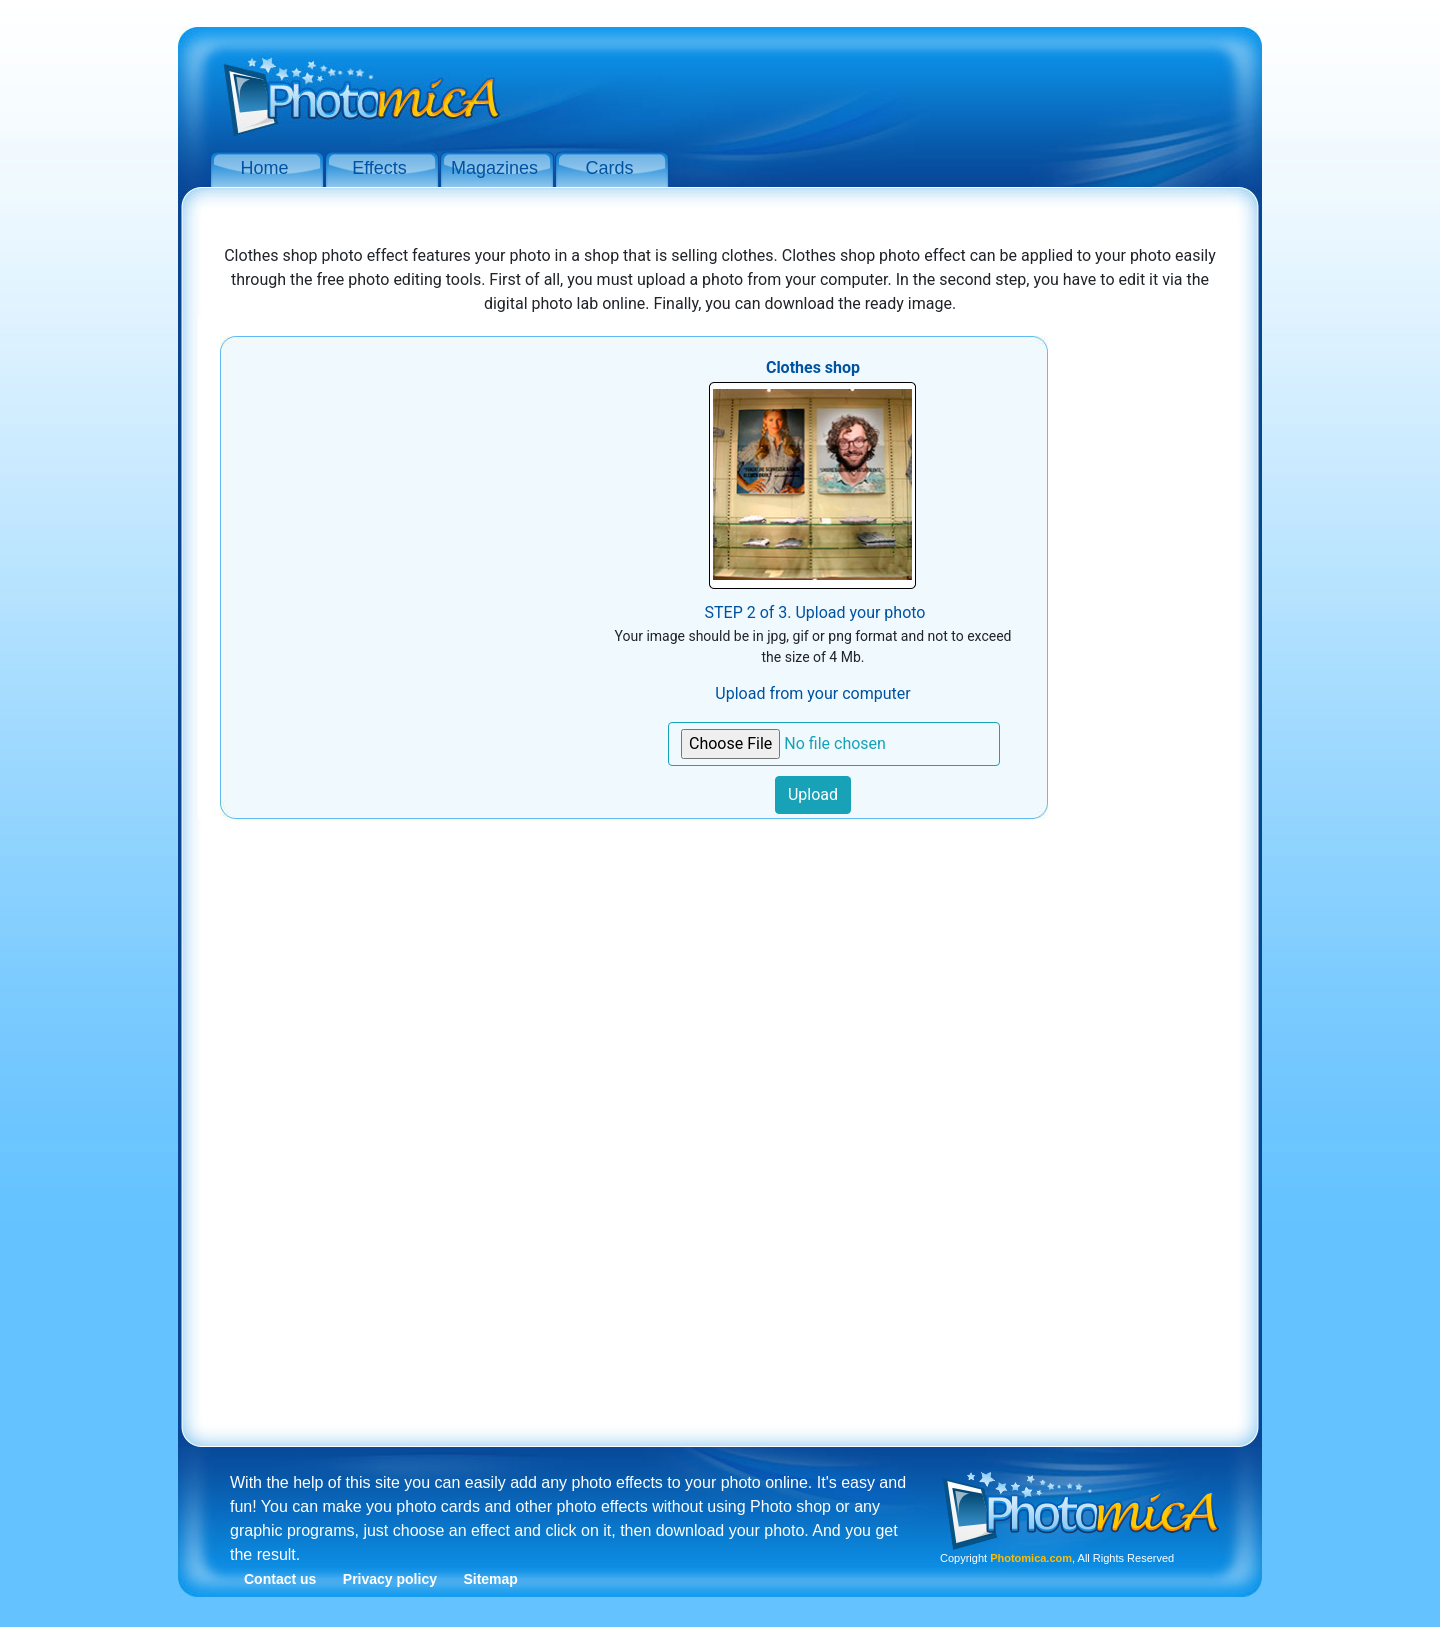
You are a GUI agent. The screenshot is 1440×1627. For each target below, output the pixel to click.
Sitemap (490, 1579)
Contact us (280, 1579)
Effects (379, 168)
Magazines (494, 168)
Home (264, 168)
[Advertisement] (880, 88)
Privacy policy (390, 1579)
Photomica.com (1031, 1558)
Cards (609, 168)
